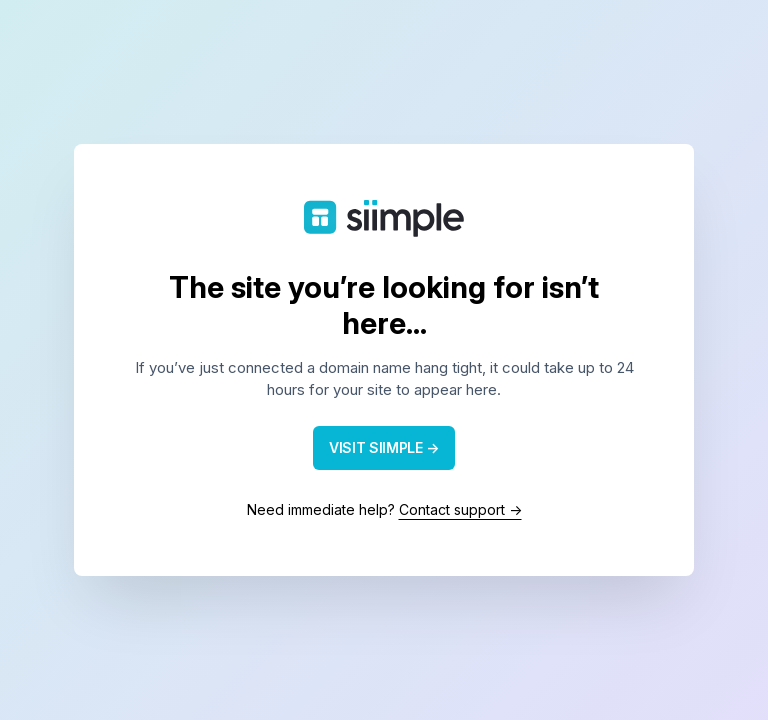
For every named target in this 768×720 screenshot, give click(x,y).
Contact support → (460, 509)
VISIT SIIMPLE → (384, 447)
